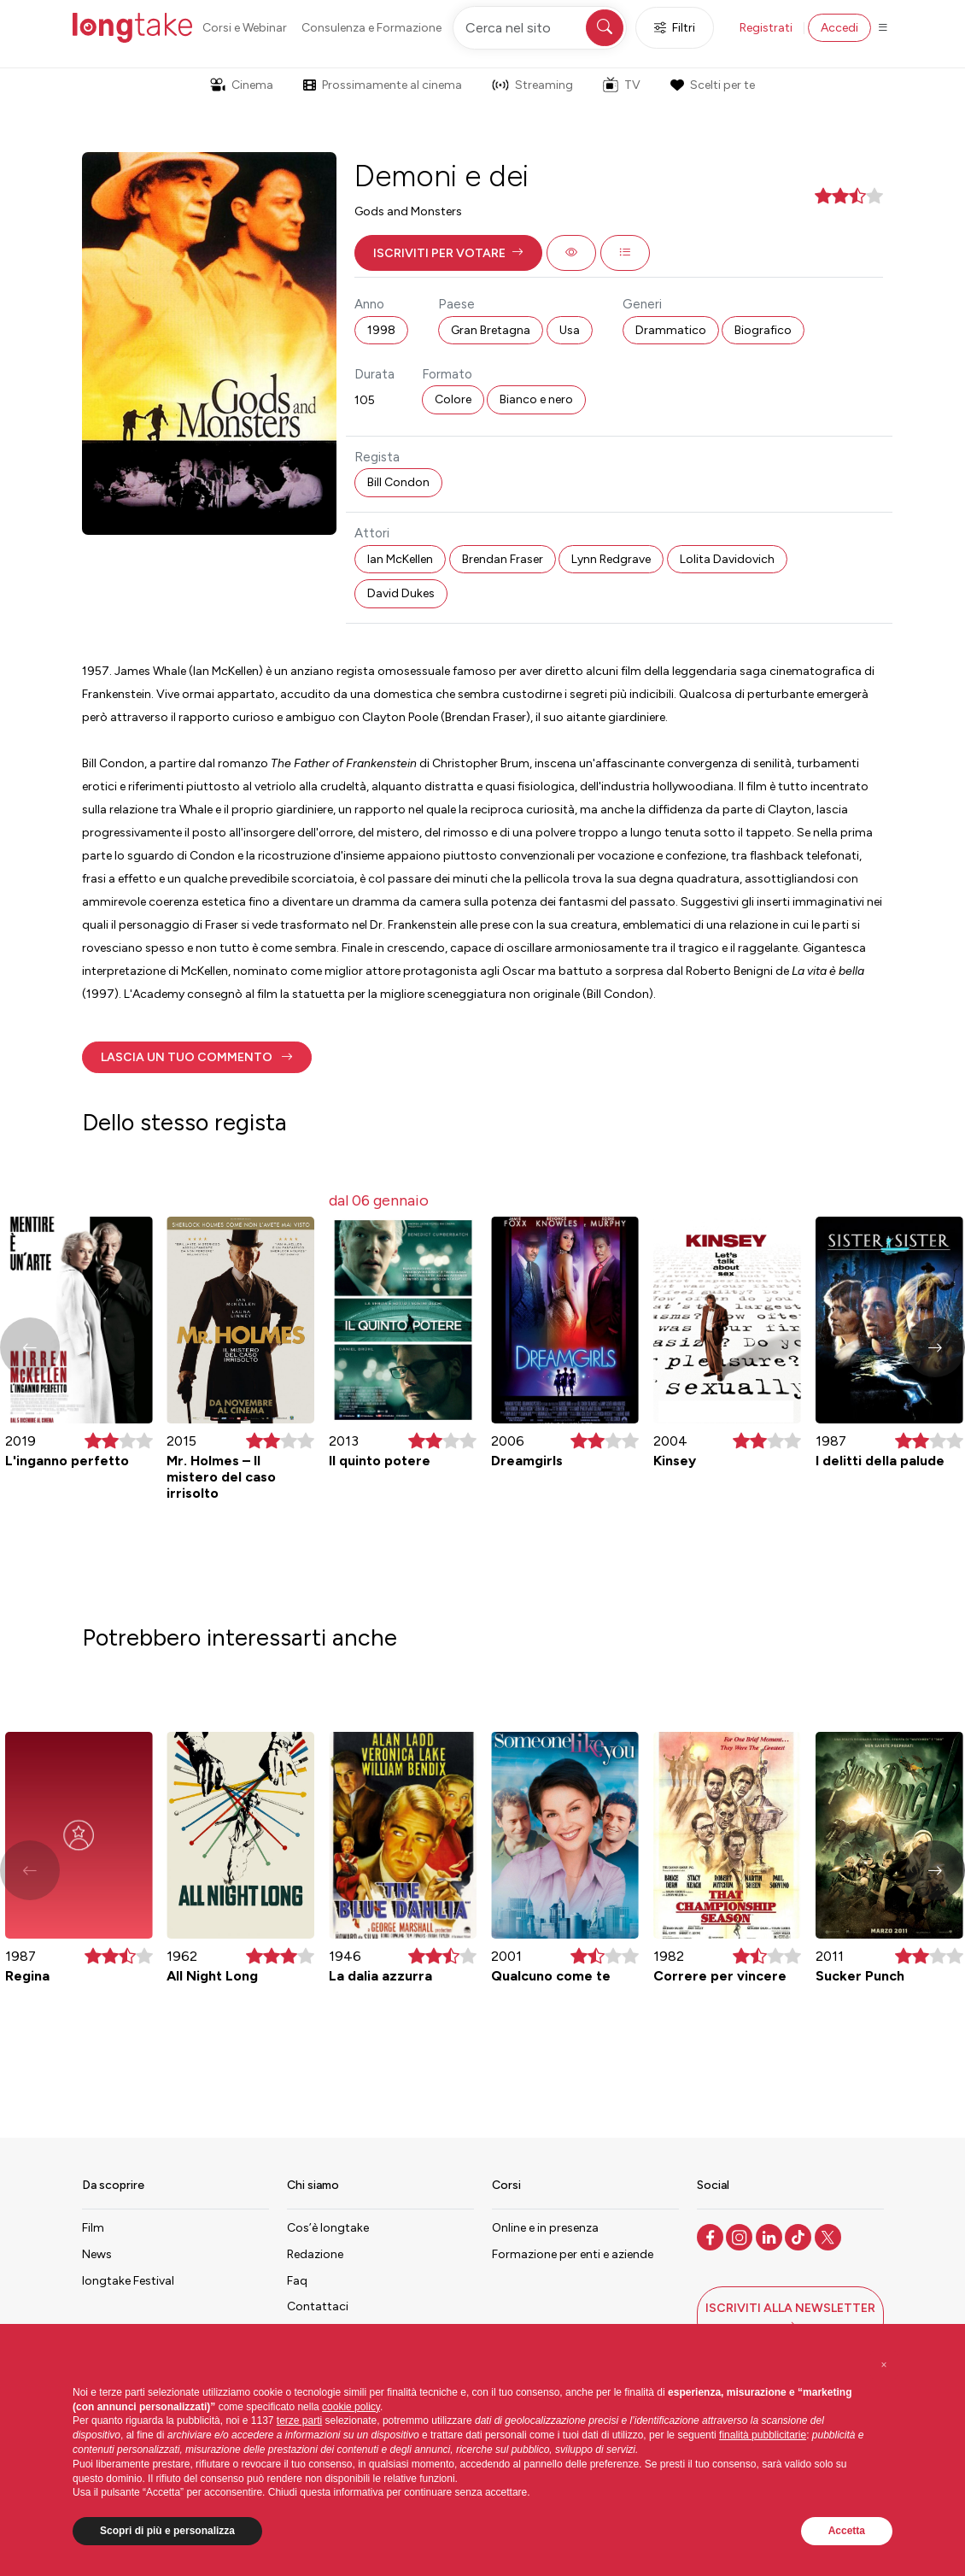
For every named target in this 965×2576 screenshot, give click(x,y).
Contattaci (317, 2306)
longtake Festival (128, 2281)
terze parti (299, 2420)
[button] (448, 253)
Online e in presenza (545, 2228)
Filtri (674, 28)
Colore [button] (453, 399)
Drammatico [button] (670, 330)
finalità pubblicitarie (762, 2435)
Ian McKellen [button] (400, 559)
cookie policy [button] (351, 2407)
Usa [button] (569, 330)
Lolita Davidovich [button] (727, 559)
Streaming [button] (532, 85)
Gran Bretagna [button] (490, 330)
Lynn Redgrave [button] (611, 559)
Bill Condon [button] (398, 482)
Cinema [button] (241, 85)
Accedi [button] (839, 28)
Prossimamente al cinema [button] (382, 85)
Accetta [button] (846, 2531)
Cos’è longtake (328, 2228)
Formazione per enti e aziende (572, 2254)
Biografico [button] (763, 330)
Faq (297, 2281)
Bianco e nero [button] (536, 399)
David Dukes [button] (401, 593)
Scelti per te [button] (712, 85)
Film (93, 2228)
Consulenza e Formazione (371, 28)
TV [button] (621, 84)
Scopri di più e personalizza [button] (167, 2531)
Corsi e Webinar (244, 28)
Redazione (315, 2254)
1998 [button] (381, 330)
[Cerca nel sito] (540, 28)
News (97, 2254)
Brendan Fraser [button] (502, 559)
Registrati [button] (766, 28)
